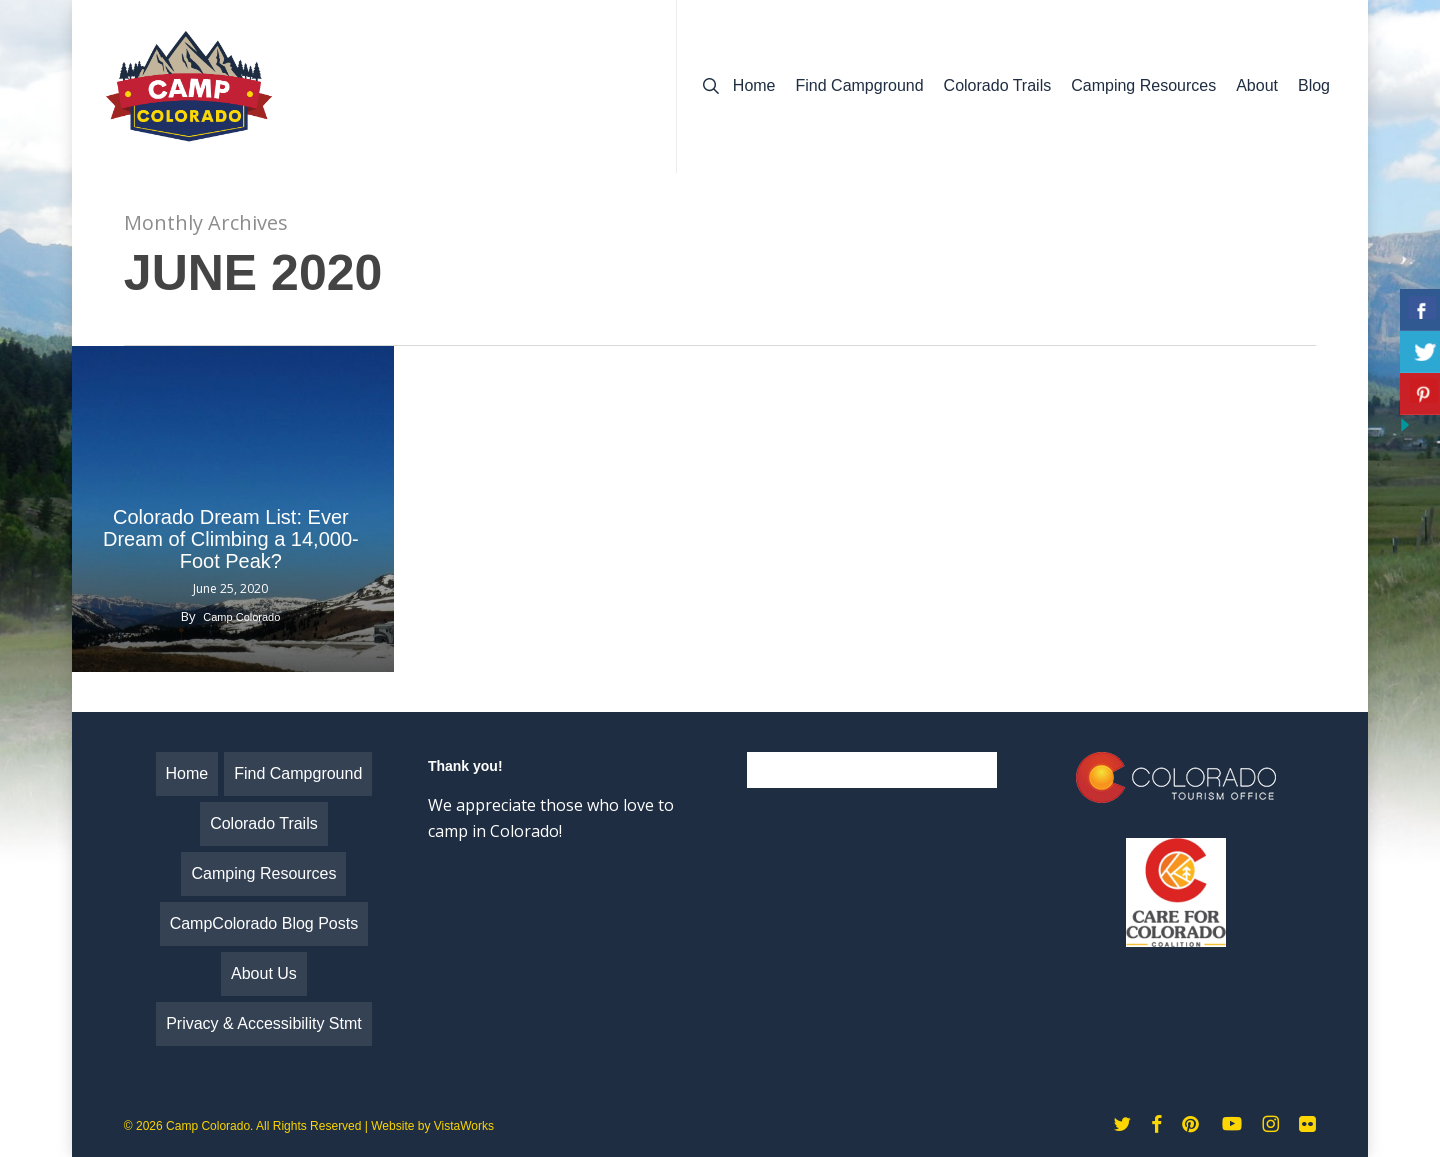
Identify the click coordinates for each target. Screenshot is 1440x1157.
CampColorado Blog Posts (264, 923)
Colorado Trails (264, 823)
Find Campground (298, 773)
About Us (264, 973)
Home (187, 773)
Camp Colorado (241, 617)
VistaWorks (464, 1126)
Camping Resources (263, 873)
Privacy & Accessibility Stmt (264, 1023)
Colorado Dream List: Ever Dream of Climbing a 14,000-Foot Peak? (231, 539)
